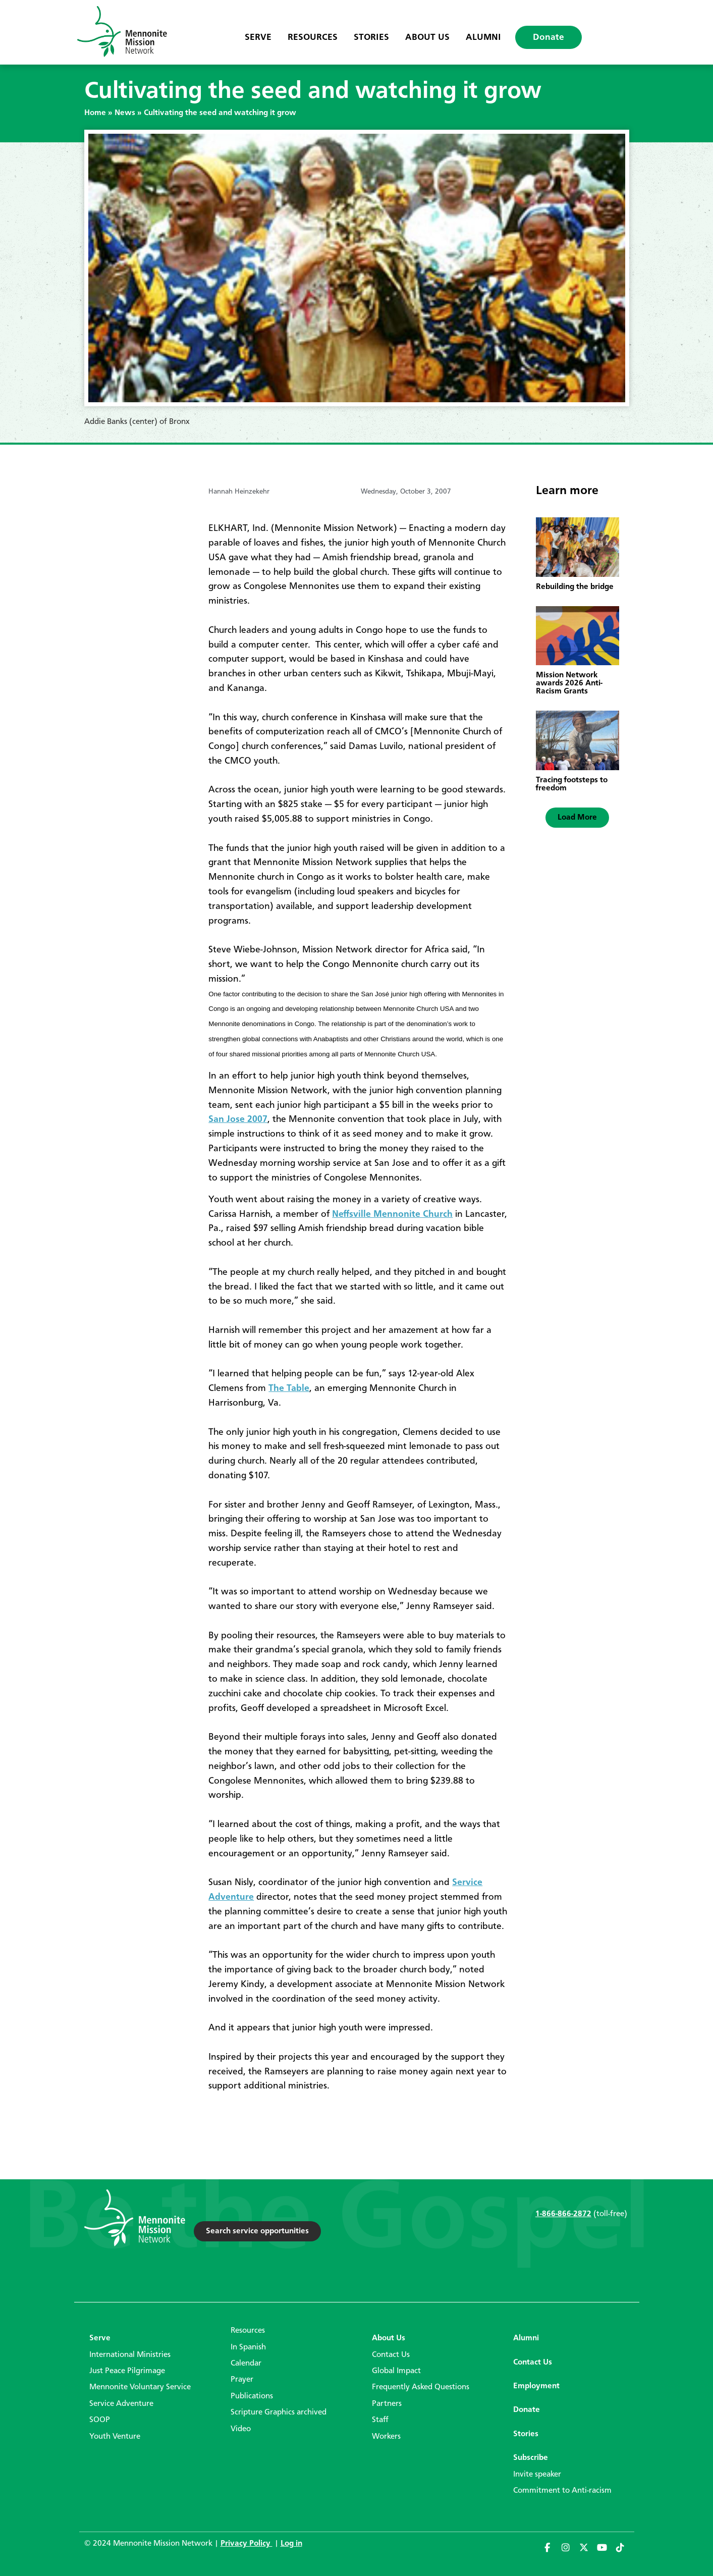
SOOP (99, 2420)
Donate (548, 37)
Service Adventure (121, 2404)
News (125, 113)
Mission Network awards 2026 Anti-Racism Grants (569, 683)
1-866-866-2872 (563, 2214)
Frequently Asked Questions (420, 2387)
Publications (252, 2396)
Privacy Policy (246, 2544)
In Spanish (248, 2347)
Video (241, 2429)
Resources (313, 37)
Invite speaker (537, 2475)
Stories (371, 37)
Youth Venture (114, 2437)
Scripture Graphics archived (278, 2412)
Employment (536, 2386)
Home (95, 113)
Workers (386, 2437)
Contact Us (391, 2355)
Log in (291, 2544)
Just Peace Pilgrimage (127, 2371)
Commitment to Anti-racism (562, 2491)
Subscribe (530, 2458)
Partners (387, 2404)
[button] (577, 818)
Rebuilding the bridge (575, 587)
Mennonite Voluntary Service (140, 2387)
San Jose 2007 (237, 1119)
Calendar (246, 2363)
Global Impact (396, 2371)
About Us (427, 37)
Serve (258, 37)
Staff (380, 2420)
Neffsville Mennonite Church (392, 1214)
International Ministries (130, 2355)
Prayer (242, 2380)
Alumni (483, 37)
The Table (288, 1388)
